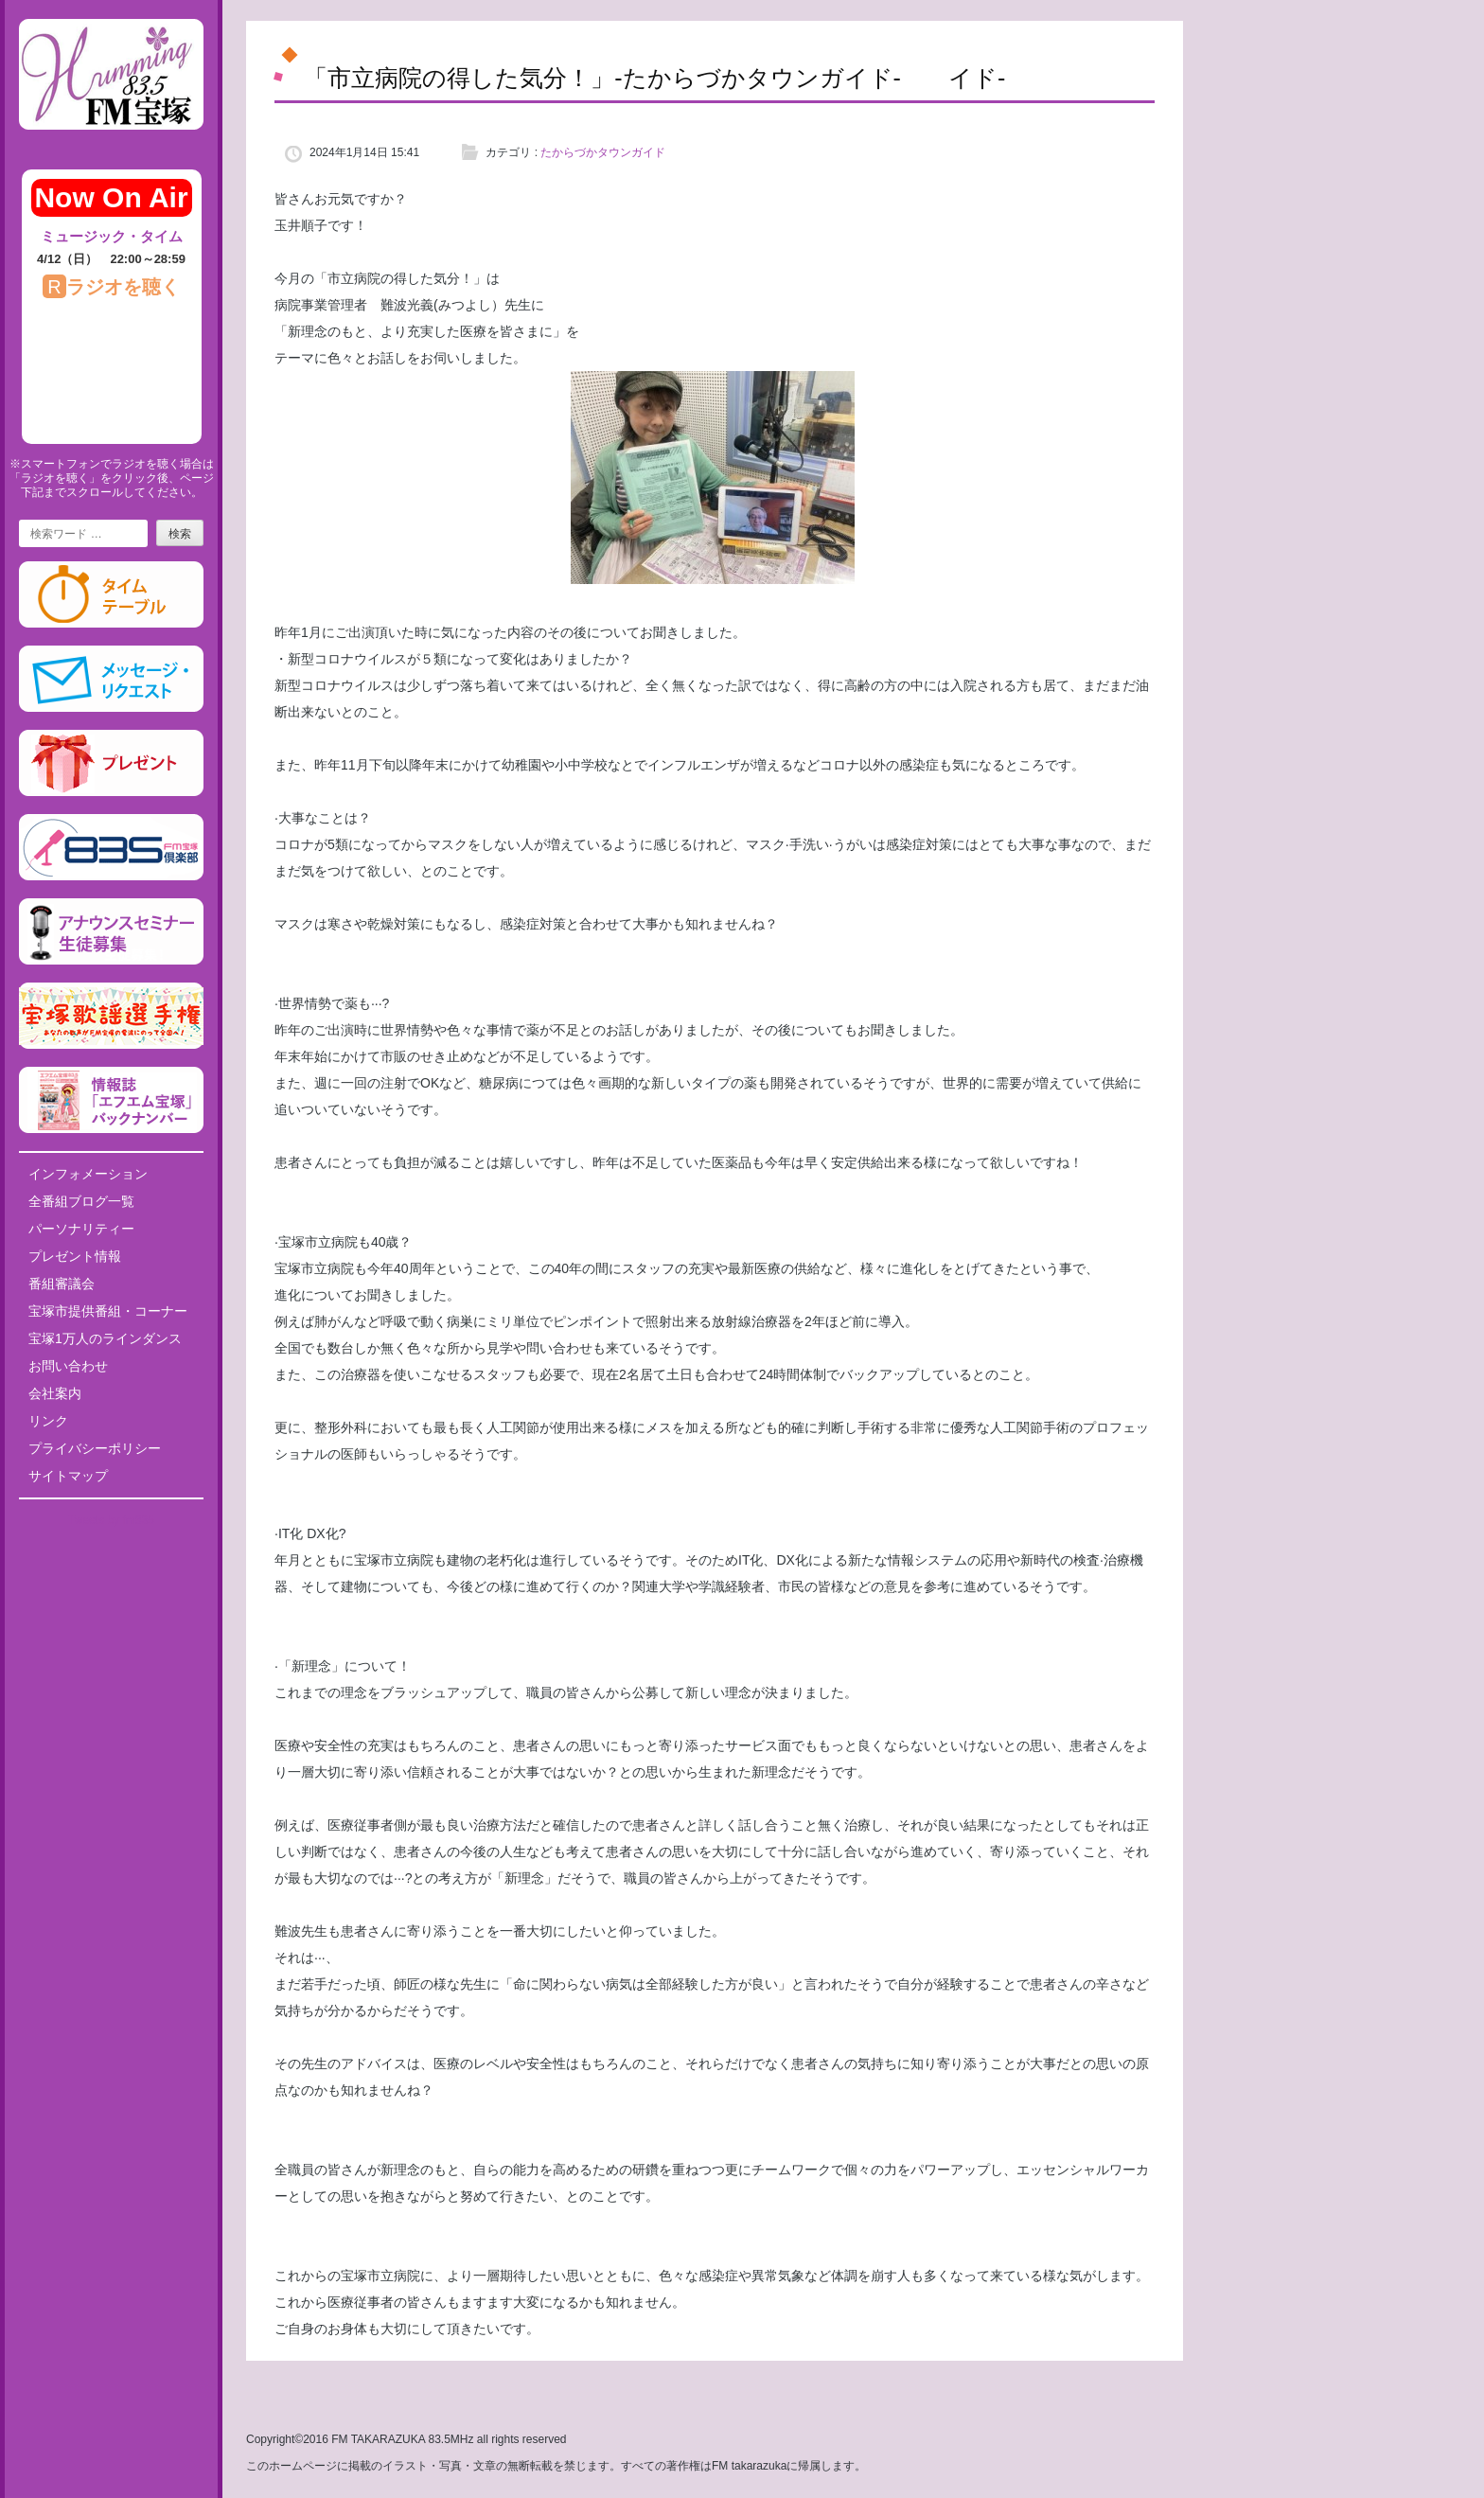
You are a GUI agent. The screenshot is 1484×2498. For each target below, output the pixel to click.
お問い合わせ (68, 1365)
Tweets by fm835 (111, 1520)
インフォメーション (88, 1173)
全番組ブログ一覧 (81, 1201)
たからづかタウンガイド (602, 152)
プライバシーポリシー (94, 1448)
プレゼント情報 (74, 1256)
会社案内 (54, 1393)
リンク (48, 1420)
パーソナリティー (81, 1228)
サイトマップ (68, 1475)
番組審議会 (61, 1283)
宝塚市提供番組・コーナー (107, 1311)
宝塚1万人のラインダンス (105, 1338)
